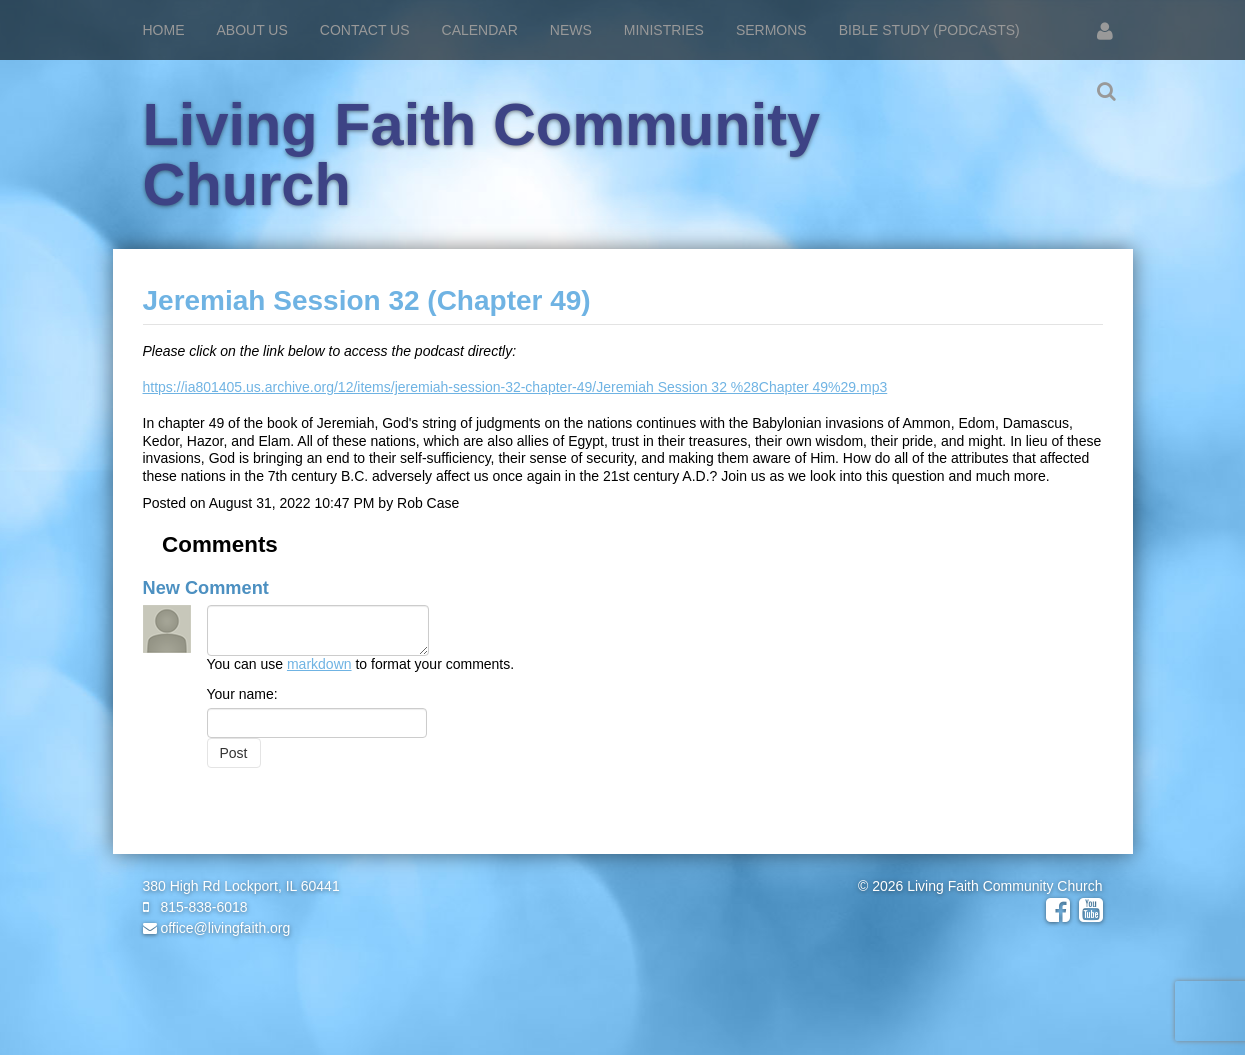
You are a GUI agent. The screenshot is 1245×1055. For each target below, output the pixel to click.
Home (164, 30)
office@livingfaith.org (217, 928)
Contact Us (365, 30)
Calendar (480, 30)
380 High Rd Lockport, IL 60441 (241, 886)
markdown (319, 664)
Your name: (242, 694)
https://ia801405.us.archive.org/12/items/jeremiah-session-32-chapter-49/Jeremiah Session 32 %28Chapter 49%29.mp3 (515, 387)
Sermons (771, 30)
